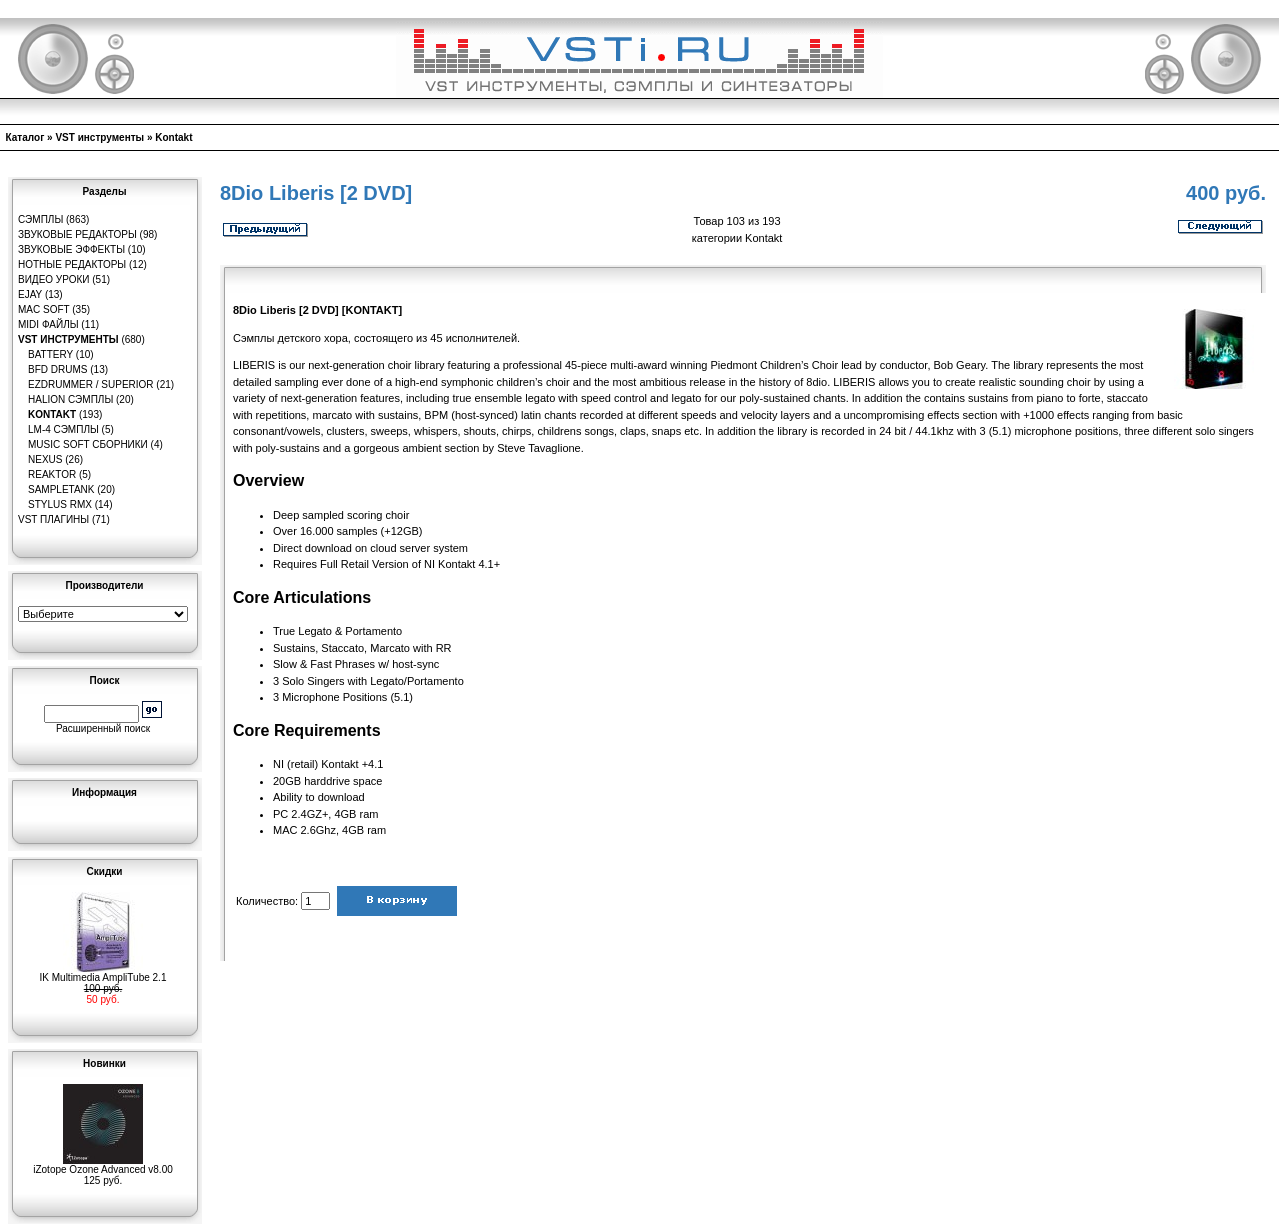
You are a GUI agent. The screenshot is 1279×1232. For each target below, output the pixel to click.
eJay (30, 294)
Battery (50, 354)
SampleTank (61, 489)
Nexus (45, 459)
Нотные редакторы (72, 264)
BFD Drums (57, 369)
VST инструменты (99, 137)
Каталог (25, 137)
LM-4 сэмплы (63, 429)
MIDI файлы (48, 324)
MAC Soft (43, 309)
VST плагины (53, 519)
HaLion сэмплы (70, 399)
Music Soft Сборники (88, 444)
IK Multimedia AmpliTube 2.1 (103, 973)
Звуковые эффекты (71, 249)
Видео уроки (53, 279)
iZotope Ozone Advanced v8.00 (103, 1165)
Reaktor (52, 474)
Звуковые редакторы (77, 234)
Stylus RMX (60, 504)
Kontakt (173, 137)
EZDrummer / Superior (91, 384)
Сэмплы (40, 219)
